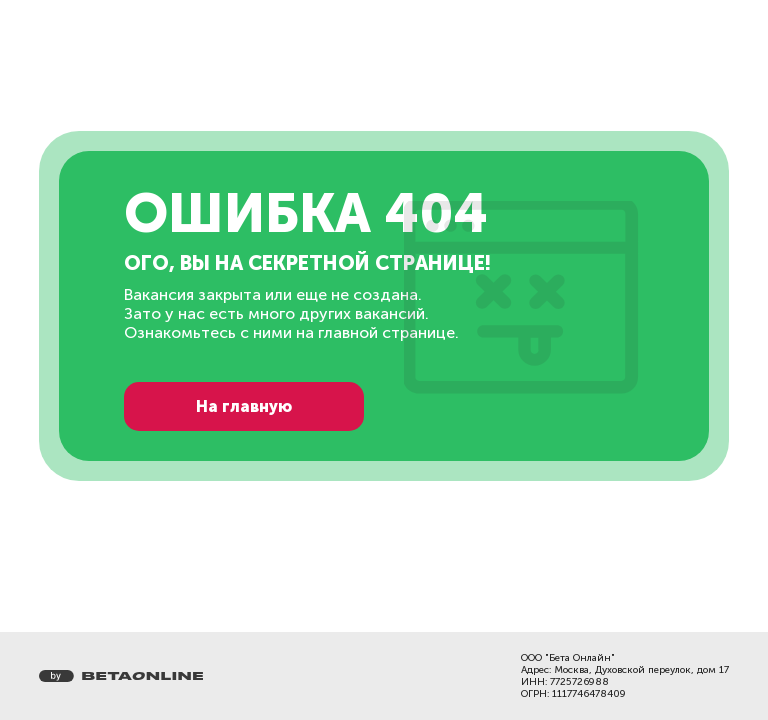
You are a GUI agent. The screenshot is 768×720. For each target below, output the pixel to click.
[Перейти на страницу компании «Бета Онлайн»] (121, 676)
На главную (244, 406)
